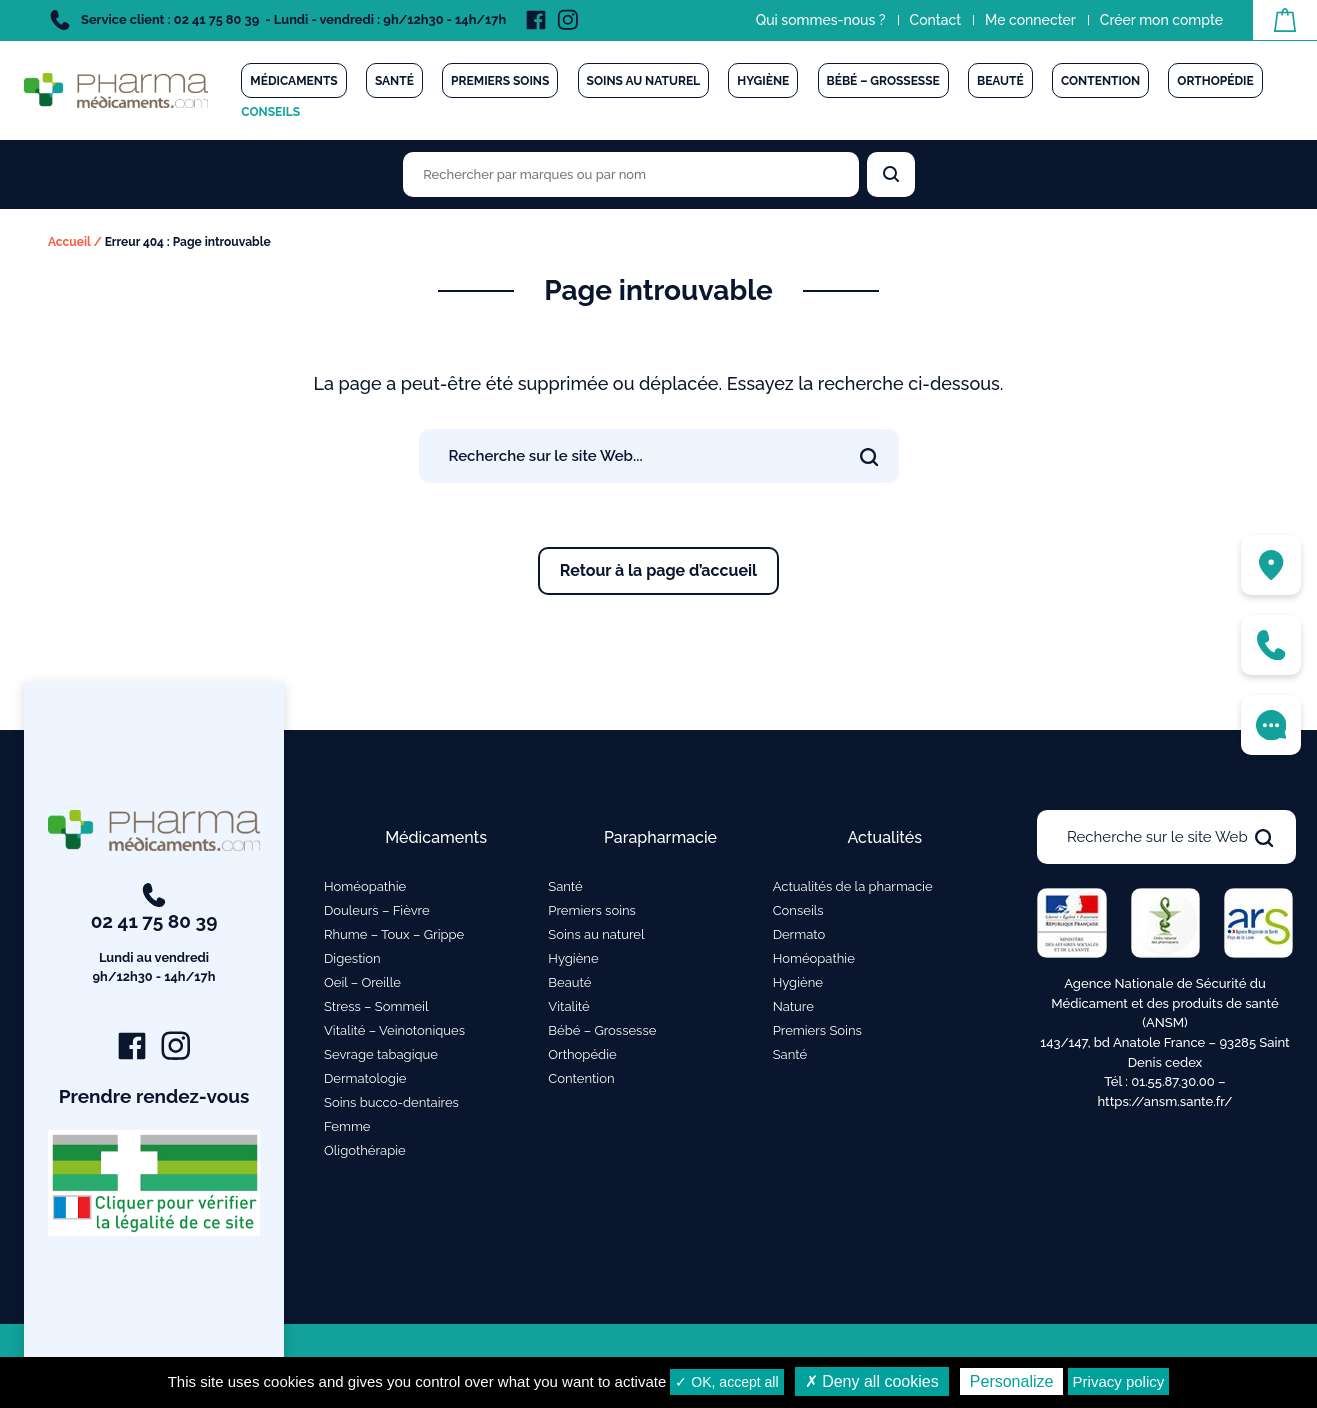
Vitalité (568, 1006)
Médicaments (293, 81)
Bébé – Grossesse (883, 81)
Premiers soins (500, 81)
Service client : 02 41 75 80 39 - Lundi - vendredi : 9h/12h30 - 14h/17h (278, 20)
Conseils (270, 112)
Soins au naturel (644, 81)
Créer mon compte (1161, 20)
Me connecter (1030, 20)
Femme (347, 1126)
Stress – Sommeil (376, 1006)
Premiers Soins (817, 1030)
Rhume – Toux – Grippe (394, 934)
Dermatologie (365, 1078)
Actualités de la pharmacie (853, 886)
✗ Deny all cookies (872, 1381)
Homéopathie (365, 886)
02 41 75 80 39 (154, 935)
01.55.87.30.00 (1173, 1081)
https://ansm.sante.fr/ (1164, 1101)
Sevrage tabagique (381, 1054)
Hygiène (763, 81)
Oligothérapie (365, 1150)
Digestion (352, 958)
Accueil (69, 242)
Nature (793, 1006)
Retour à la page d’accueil (658, 570)
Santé (394, 81)
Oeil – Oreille (362, 982)
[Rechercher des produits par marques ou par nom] (631, 174)
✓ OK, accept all (726, 1382)
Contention (1100, 81)
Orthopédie (1215, 81)
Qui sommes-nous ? (821, 20)
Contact (936, 20)
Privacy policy (1119, 1381)
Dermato (799, 934)
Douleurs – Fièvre (377, 910)
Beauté (1000, 81)
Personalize (1012, 1381)
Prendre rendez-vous (154, 1096)
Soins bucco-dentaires (391, 1102)
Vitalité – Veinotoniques (394, 1030)
